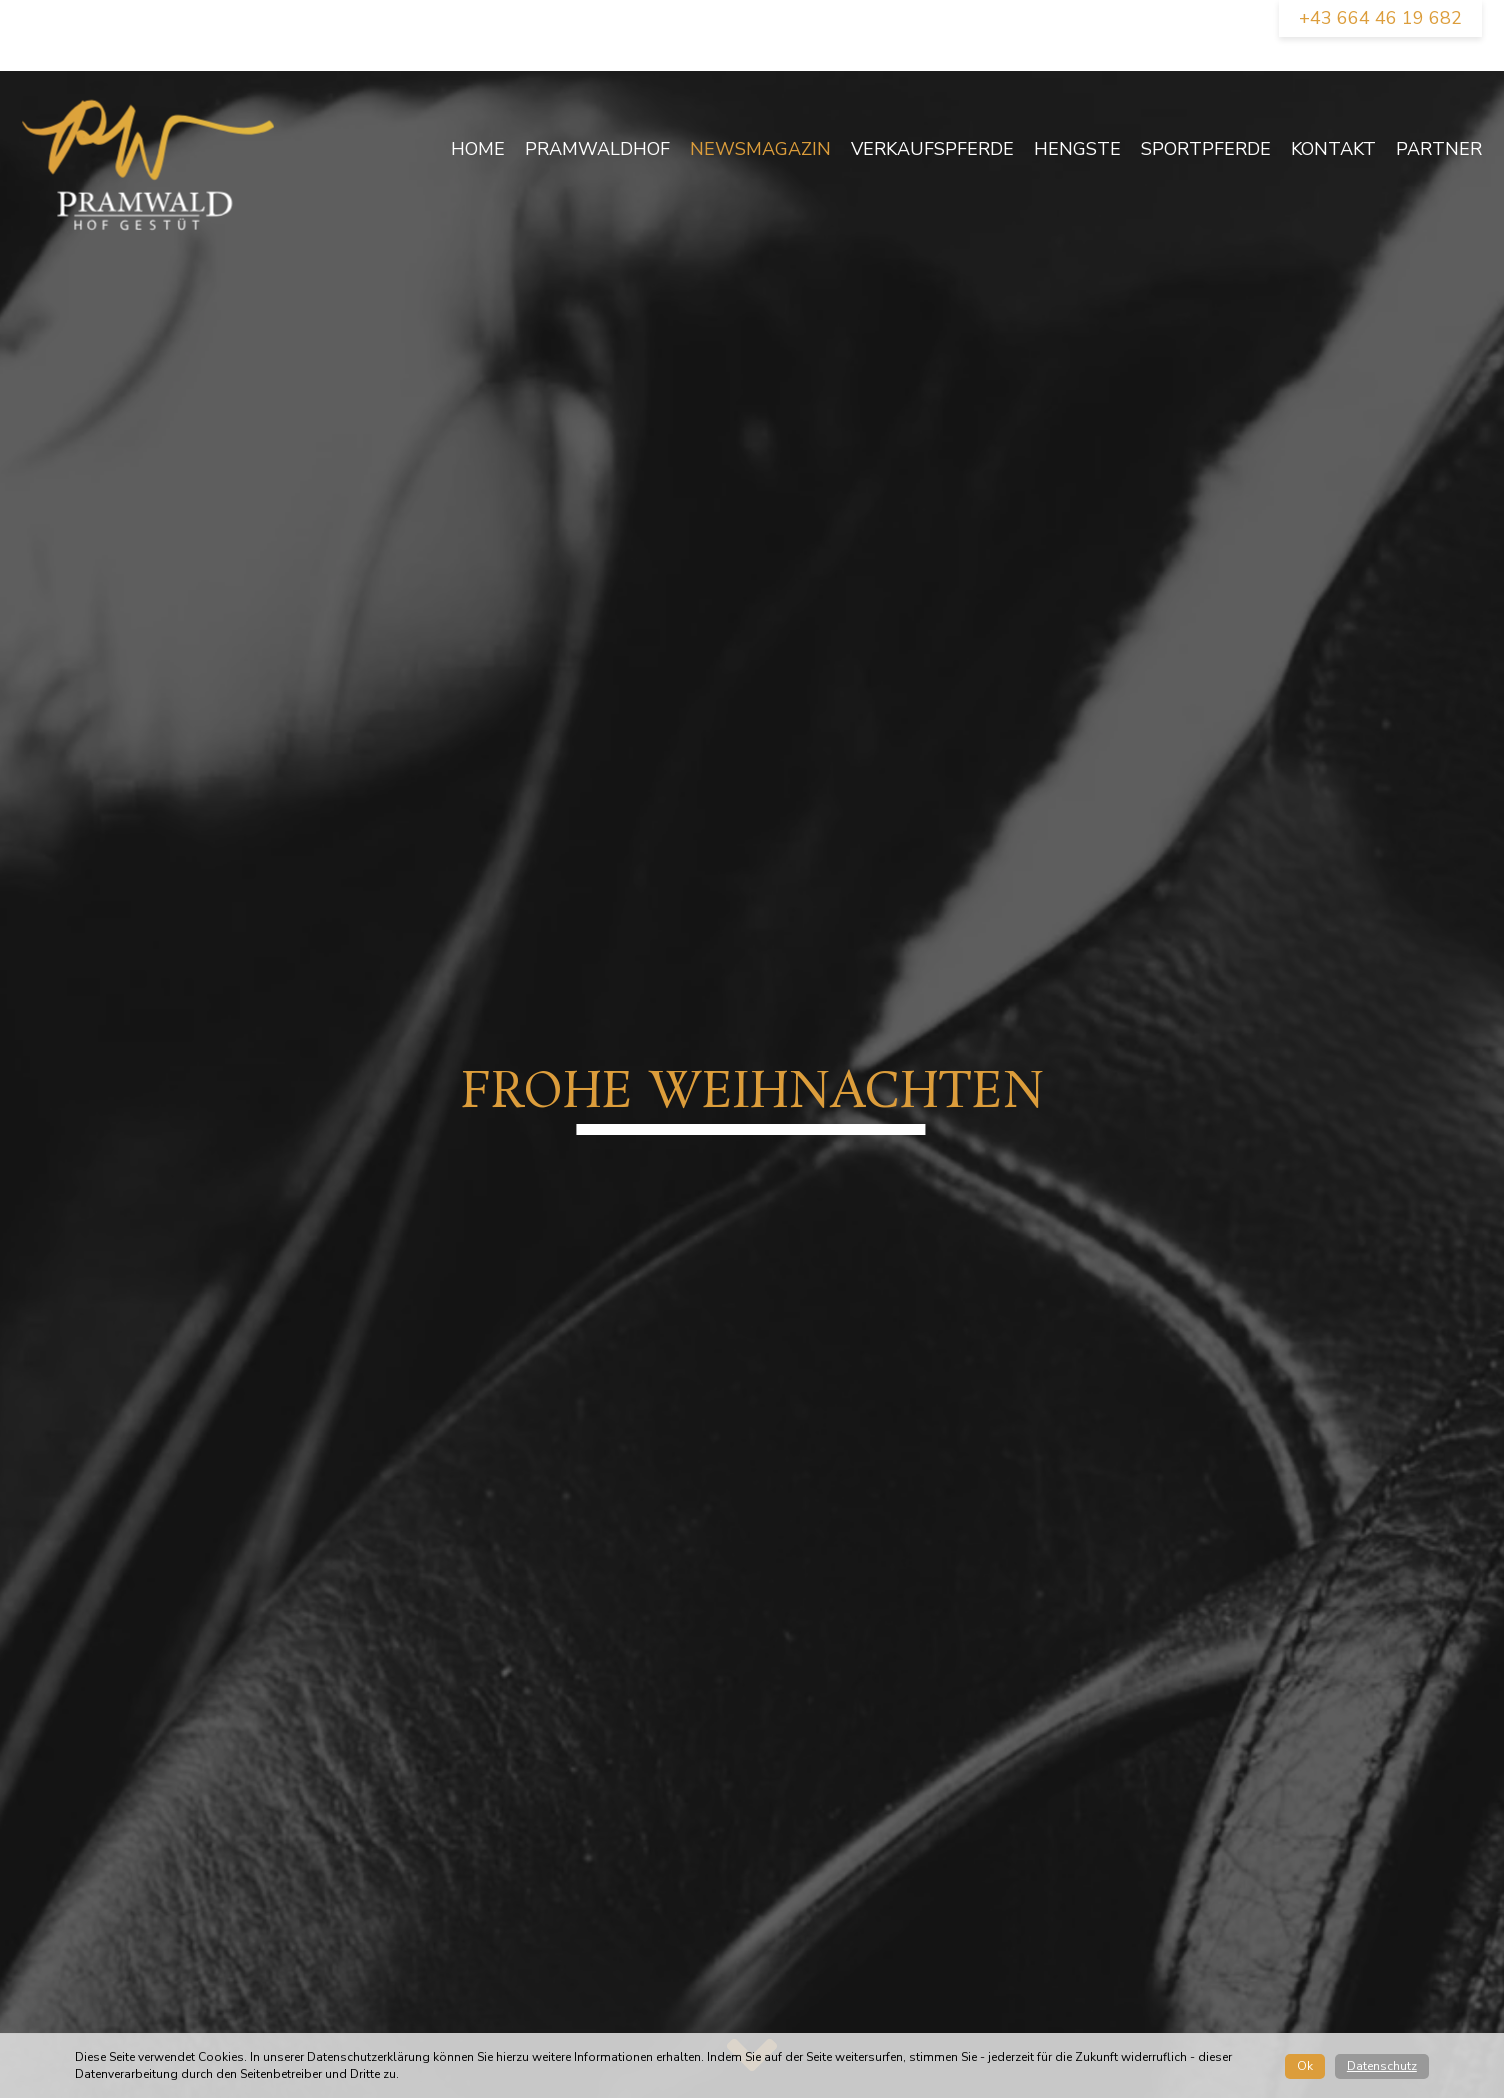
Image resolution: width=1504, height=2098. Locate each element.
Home (478, 149)
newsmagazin (760, 149)
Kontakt (1333, 149)
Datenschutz (1382, 2066)
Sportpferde (1206, 149)
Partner (1439, 149)
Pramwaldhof (597, 149)
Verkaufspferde (932, 149)
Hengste (1077, 149)
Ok (1305, 2066)
